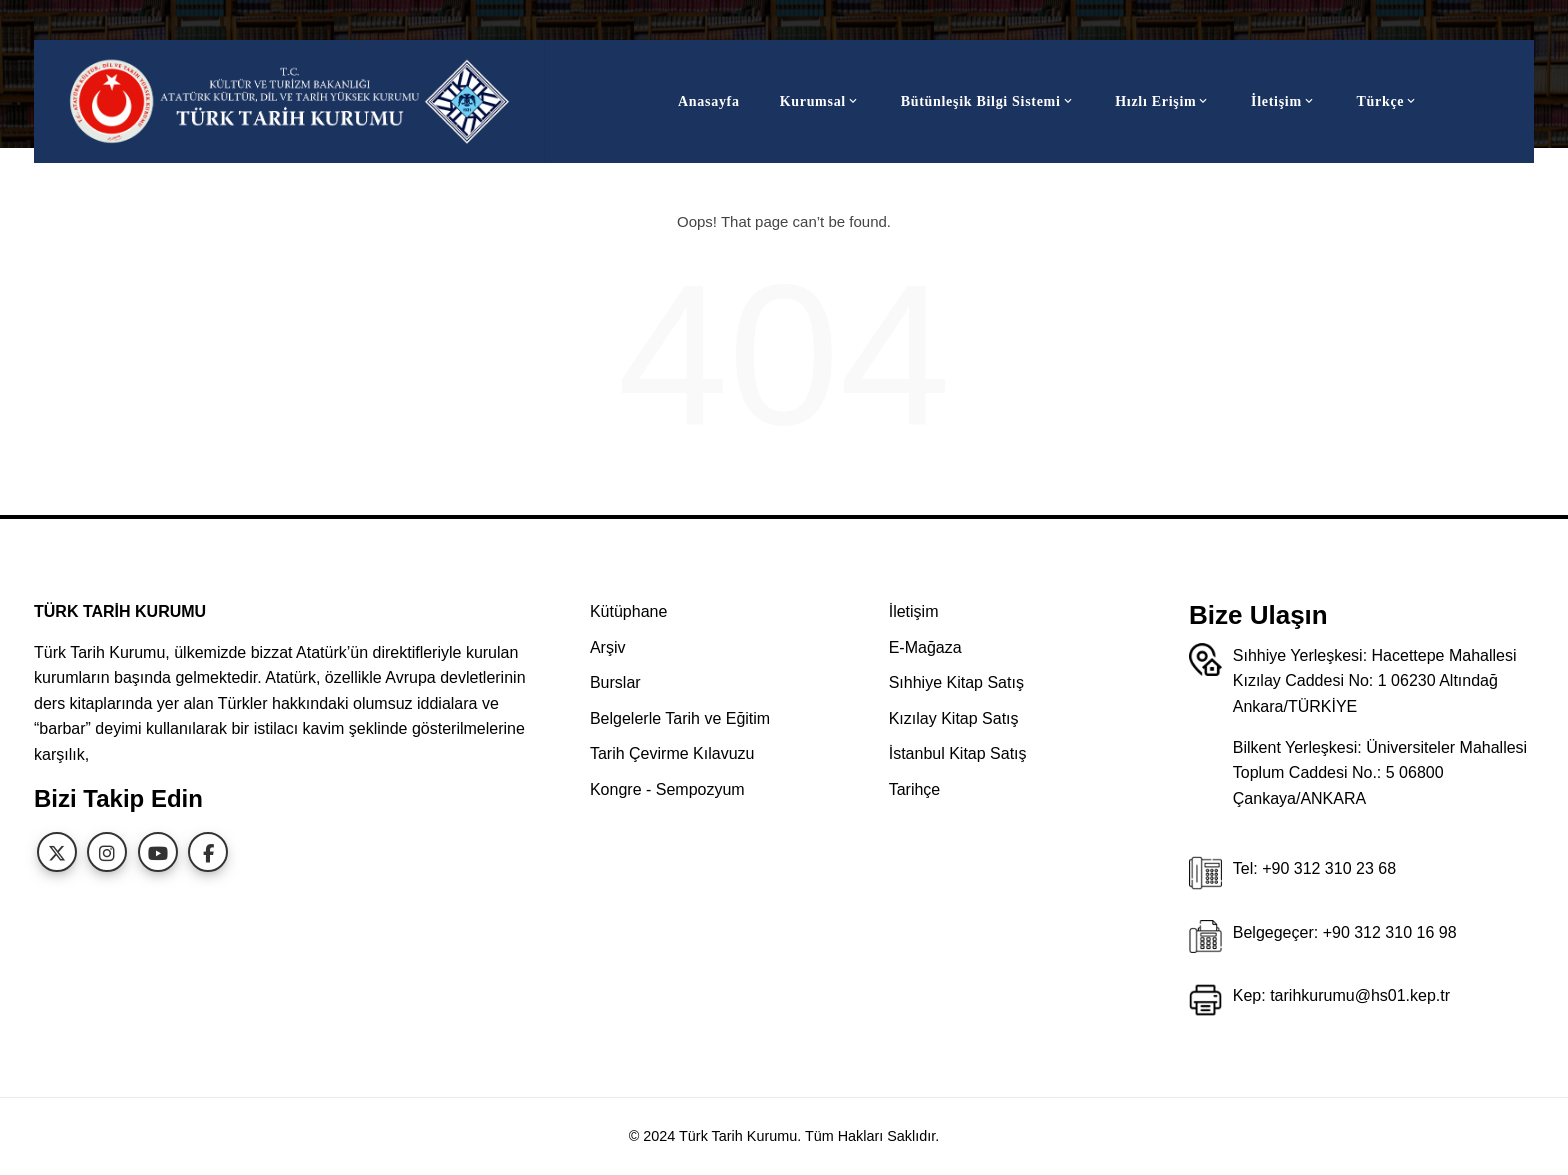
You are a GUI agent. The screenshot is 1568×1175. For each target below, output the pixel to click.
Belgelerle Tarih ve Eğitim (680, 718)
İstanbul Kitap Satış (958, 753)
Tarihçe (915, 789)
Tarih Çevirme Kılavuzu (672, 753)
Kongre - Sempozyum (667, 789)
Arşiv (608, 647)
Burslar (615, 682)
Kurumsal (820, 101)
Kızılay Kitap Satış (954, 718)
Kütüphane (628, 611)
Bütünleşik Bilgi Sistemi (988, 101)
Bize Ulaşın (1258, 615)
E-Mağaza (925, 647)
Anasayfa (709, 101)
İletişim (1283, 101)
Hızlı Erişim (1163, 101)
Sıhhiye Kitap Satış (956, 682)
